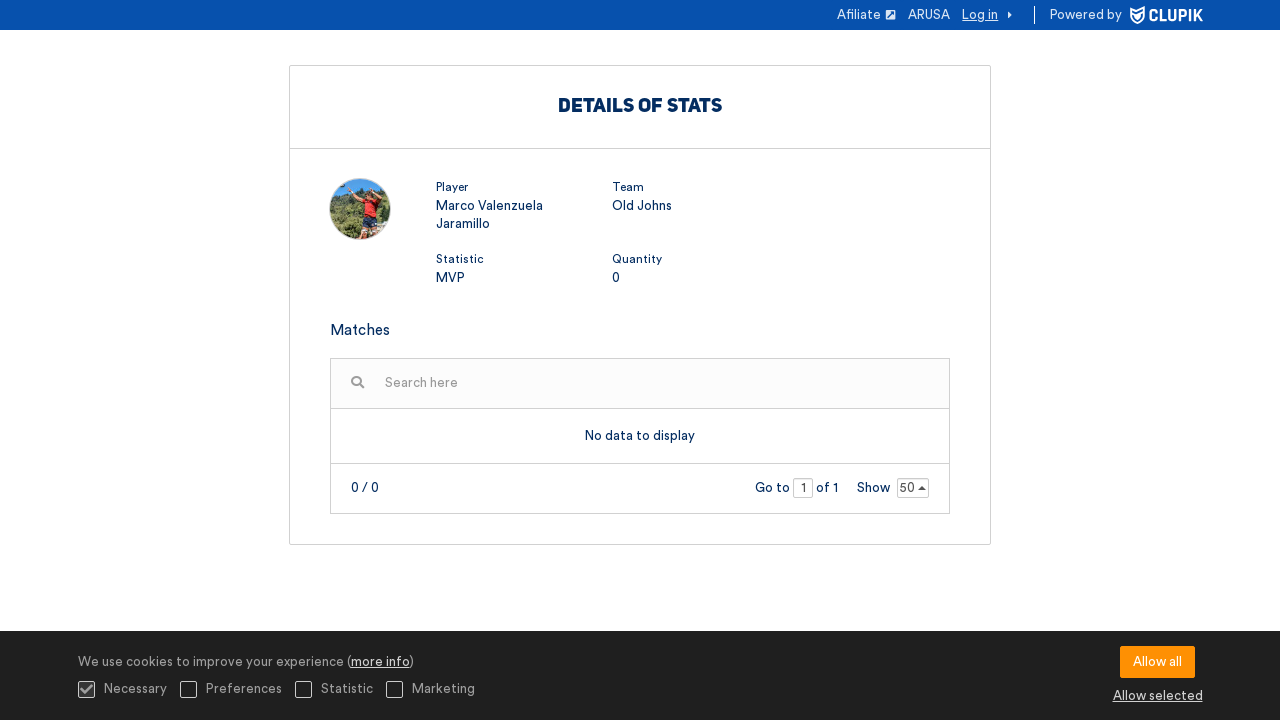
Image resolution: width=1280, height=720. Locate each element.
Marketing (430, 689)
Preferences (231, 689)
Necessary (122, 689)
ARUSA (929, 14)
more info (380, 661)
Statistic (334, 689)
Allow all (1157, 661)
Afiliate (866, 14)
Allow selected (1158, 695)
